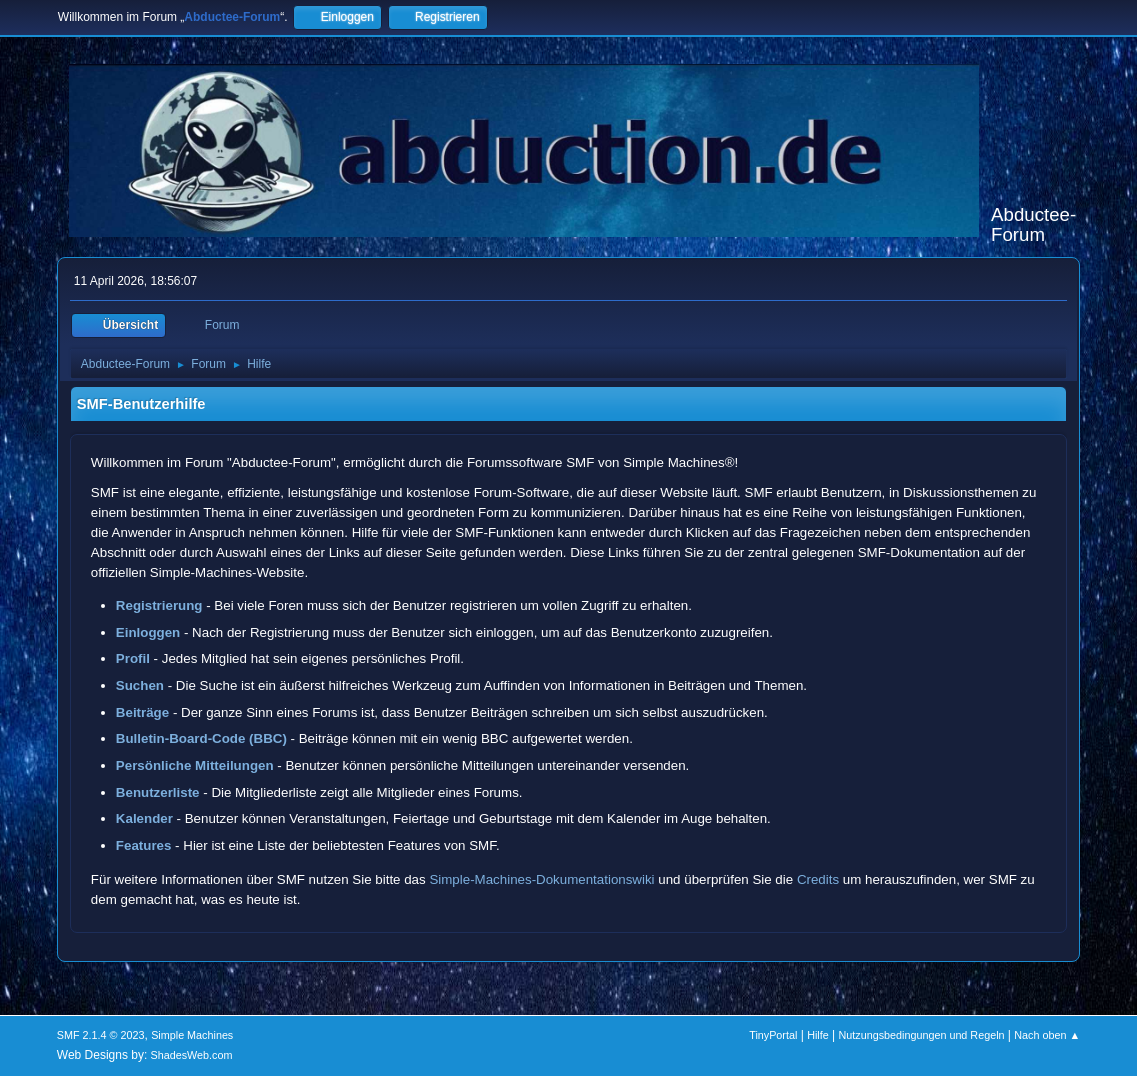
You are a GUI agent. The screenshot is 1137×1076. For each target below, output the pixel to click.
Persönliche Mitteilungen (195, 765)
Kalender (144, 818)
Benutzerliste (158, 792)
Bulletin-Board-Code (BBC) (201, 738)
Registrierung (159, 605)
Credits (818, 879)
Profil (133, 658)
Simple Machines (192, 1035)
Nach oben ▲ (1047, 1035)
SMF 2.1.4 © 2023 (101, 1035)
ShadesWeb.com (192, 1055)
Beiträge (142, 712)
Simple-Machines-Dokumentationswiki (541, 879)
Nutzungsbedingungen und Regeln (921, 1035)
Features (144, 845)
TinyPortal (773, 1035)
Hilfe (818, 1035)
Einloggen (148, 632)
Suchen (140, 685)
